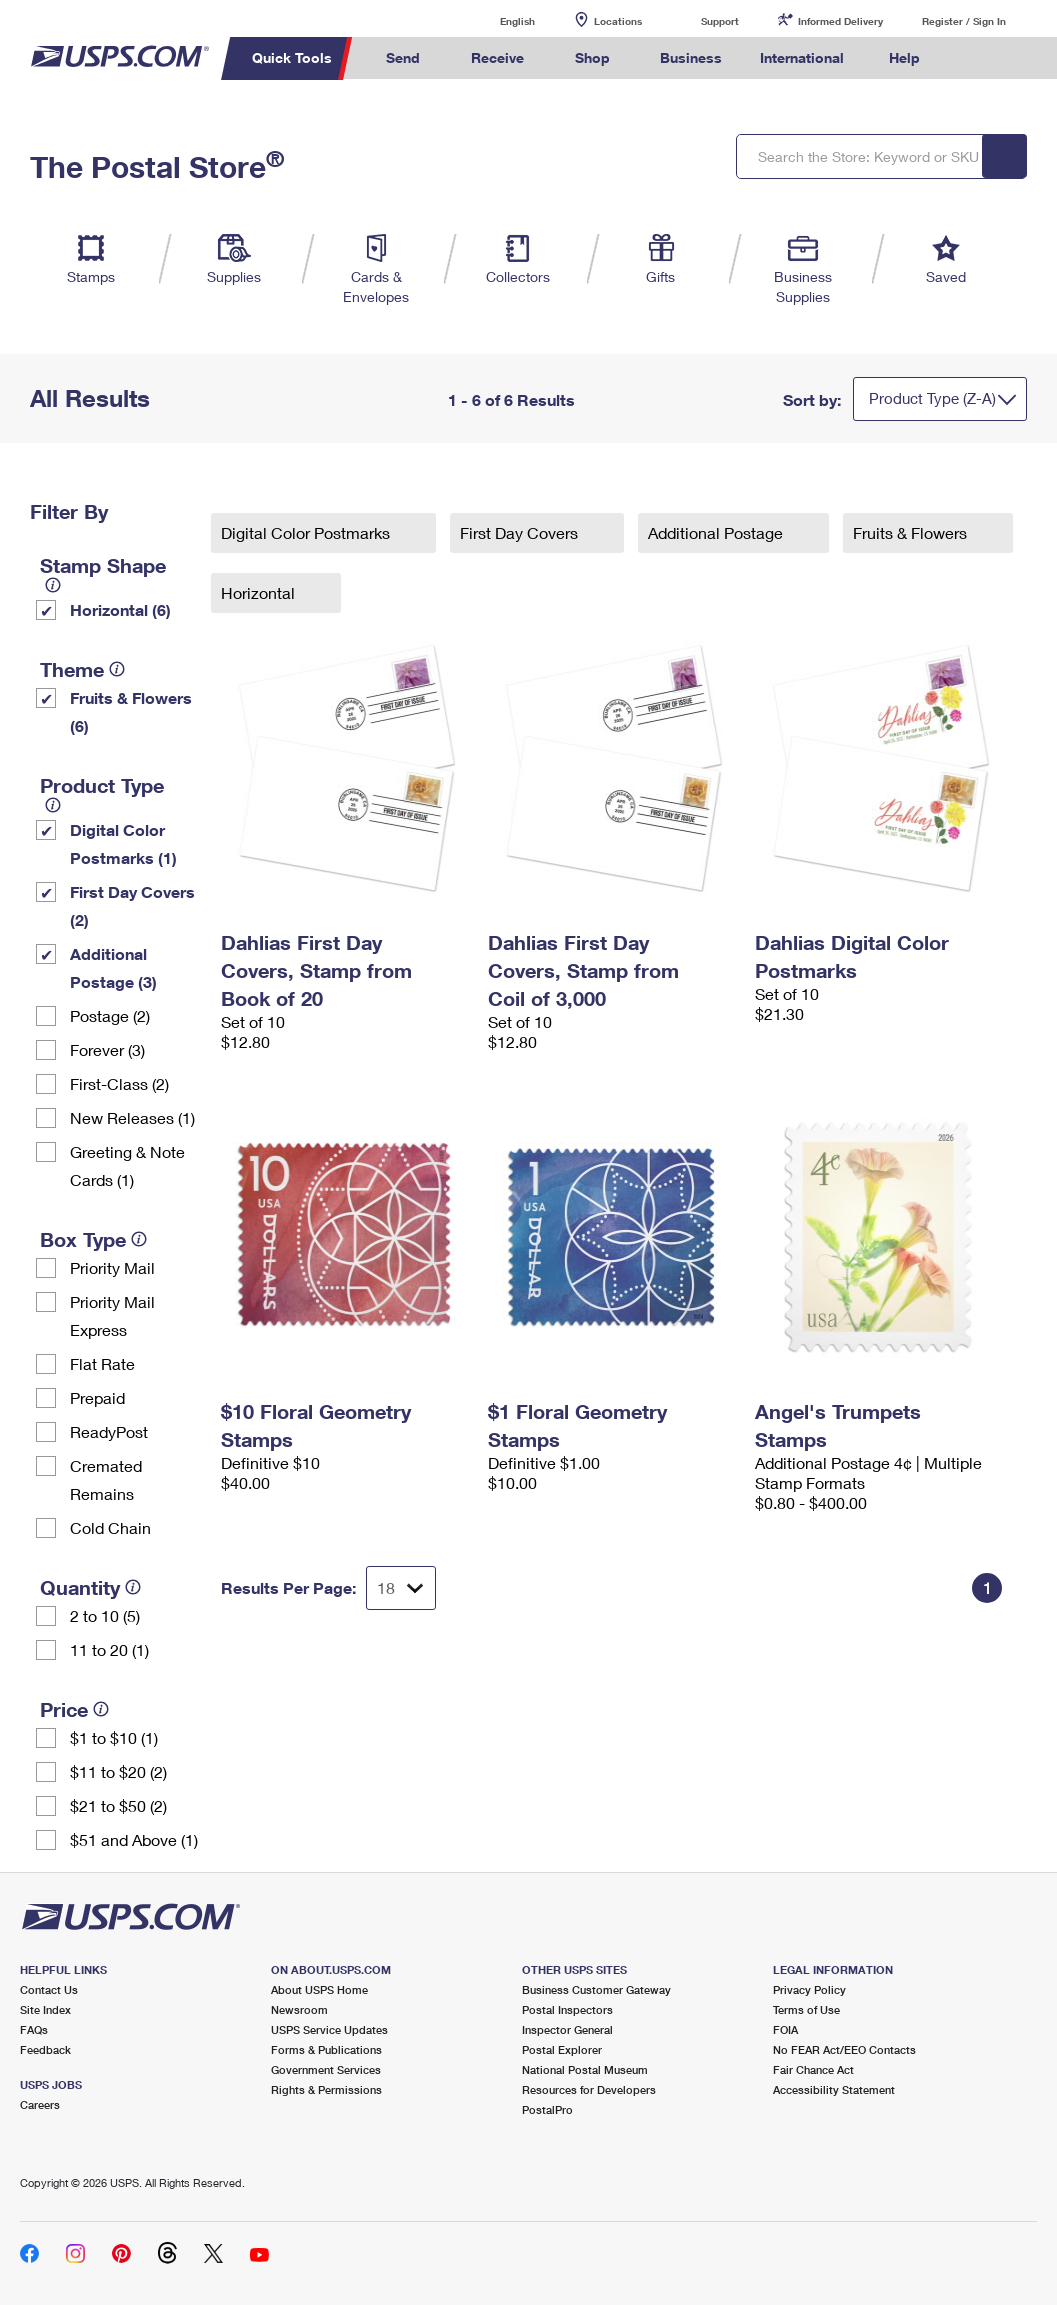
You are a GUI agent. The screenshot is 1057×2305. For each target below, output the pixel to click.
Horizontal (260, 592)
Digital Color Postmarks (307, 532)
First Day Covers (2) (132, 905)
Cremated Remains (106, 1479)
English (497, 20)
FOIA (785, 2029)
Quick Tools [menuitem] (292, 57)
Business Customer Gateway (596, 1989)
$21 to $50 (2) (118, 1805)
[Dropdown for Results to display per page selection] (401, 1588)
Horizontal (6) (120, 609)
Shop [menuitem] (592, 57)
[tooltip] (53, 585)
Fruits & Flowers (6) (131, 711)
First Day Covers (521, 532)
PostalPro (547, 2109)
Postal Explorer (562, 2049)
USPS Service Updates (329, 2029)
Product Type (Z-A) (932, 398)
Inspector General (567, 2029)
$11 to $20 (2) (118, 1771)
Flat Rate (102, 1363)
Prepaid (97, 1397)
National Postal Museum (585, 2069)
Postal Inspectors (567, 2009)
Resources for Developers (589, 2089)
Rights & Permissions (326, 2089)
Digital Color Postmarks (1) (123, 843)
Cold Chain (110, 1527)
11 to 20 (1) (109, 1649)
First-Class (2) (119, 1083)
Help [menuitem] (904, 57)
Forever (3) (107, 1049)
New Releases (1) (132, 1117)
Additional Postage (717, 532)
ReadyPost (109, 1431)
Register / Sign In (964, 21)
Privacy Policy (809, 1989)
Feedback (45, 2049)
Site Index (45, 2009)
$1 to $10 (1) (114, 1737)
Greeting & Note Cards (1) (127, 1165)
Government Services (326, 2069)
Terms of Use (806, 2009)
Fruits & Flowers (912, 532)
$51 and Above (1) (134, 1839)
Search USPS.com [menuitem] (972, 58)
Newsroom (299, 2009)
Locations (618, 21)
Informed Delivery (840, 21)
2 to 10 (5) (105, 1615)
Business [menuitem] (691, 57)
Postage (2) (110, 1015)
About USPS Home (319, 1989)
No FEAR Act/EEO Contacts (844, 2049)
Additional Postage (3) (113, 967)
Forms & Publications (326, 2049)
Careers (40, 2104)
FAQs (34, 2029)
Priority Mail (112, 1267)
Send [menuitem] (403, 57)
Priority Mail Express (112, 1315)
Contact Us (49, 1989)
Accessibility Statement (834, 2089)
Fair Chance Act (813, 2069)
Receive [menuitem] (497, 57)
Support (720, 21)
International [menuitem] (802, 57)
